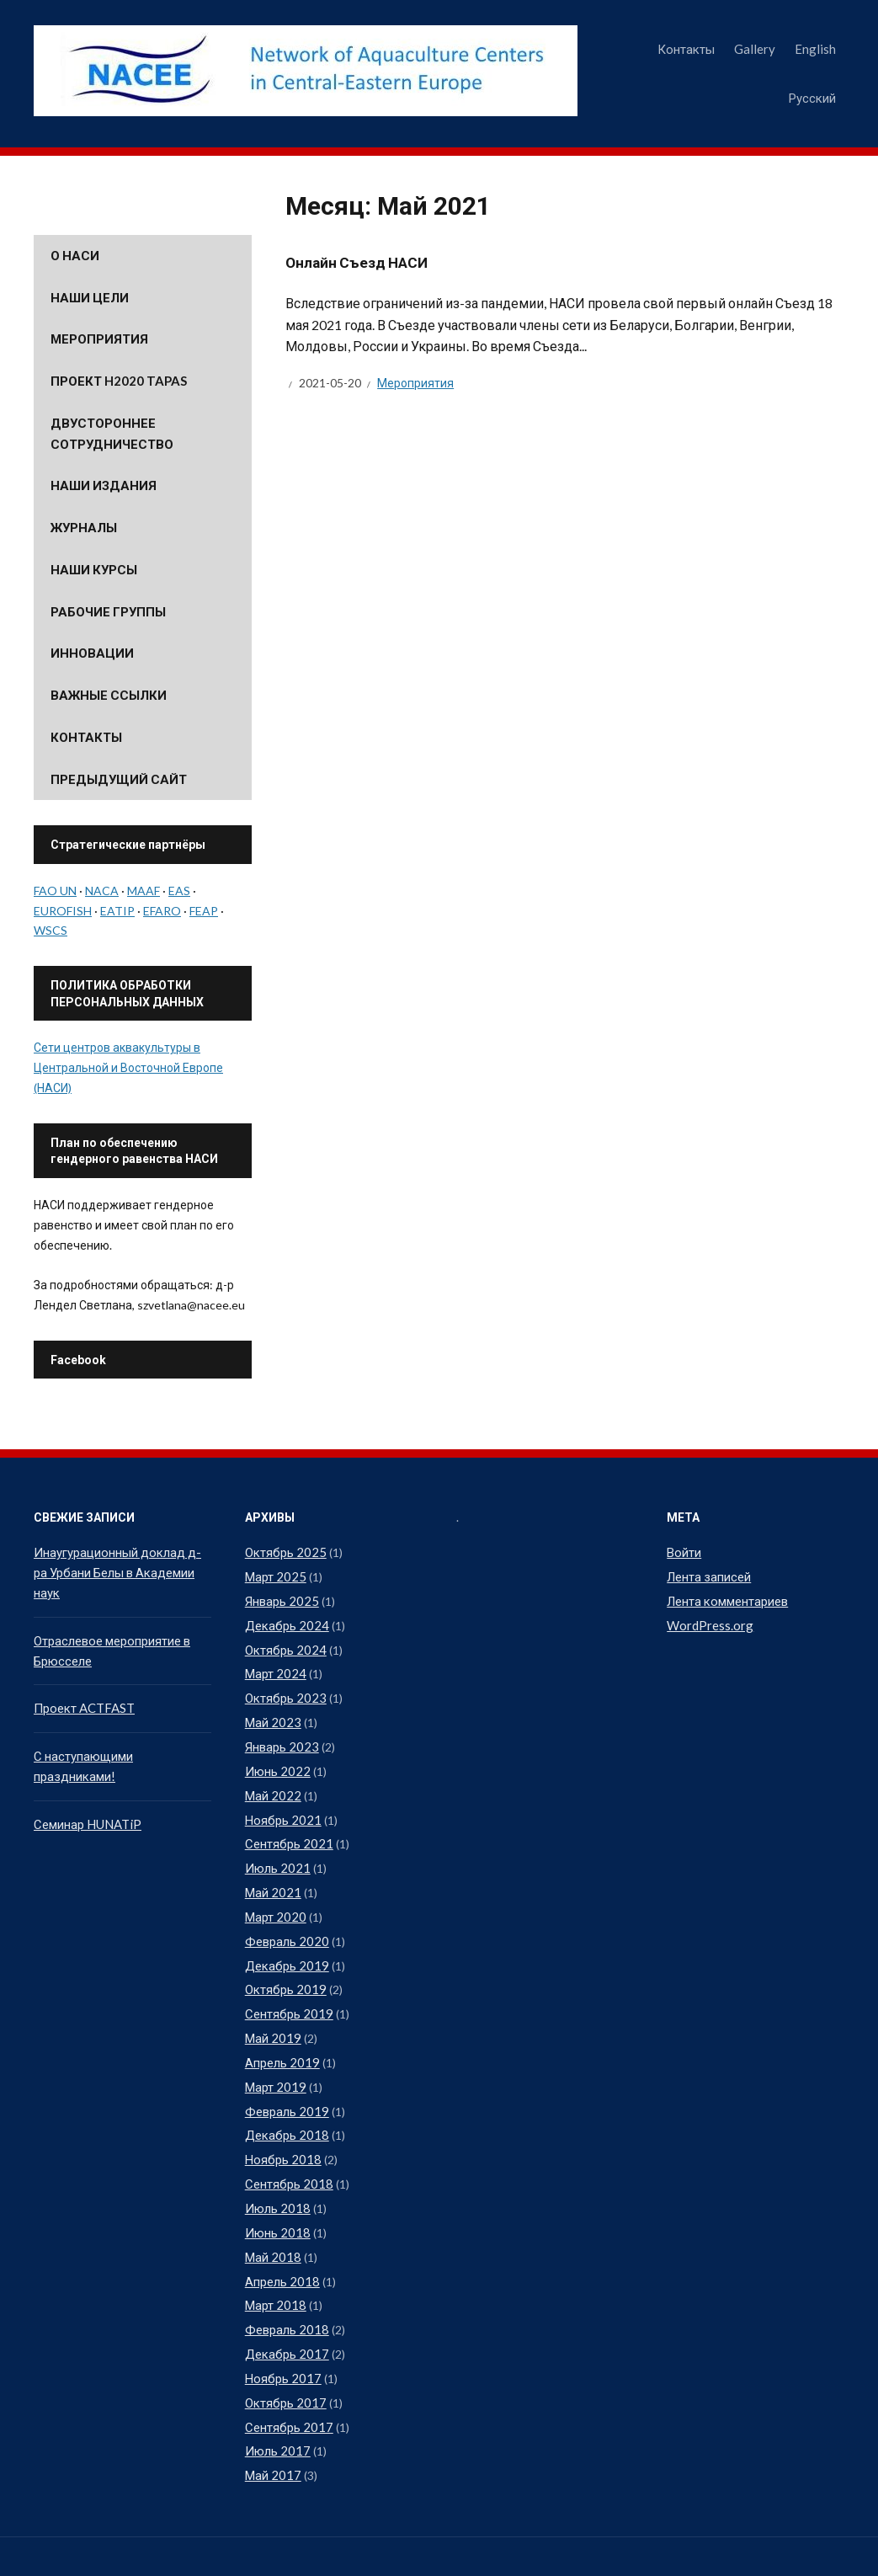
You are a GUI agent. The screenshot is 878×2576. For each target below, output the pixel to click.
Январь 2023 (280, 1736)
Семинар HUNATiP (85, 1795)
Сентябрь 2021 (286, 1828)
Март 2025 (274, 1575)
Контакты (686, 48)
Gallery (754, 48)
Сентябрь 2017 (286, 2382)
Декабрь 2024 (284, 1620)
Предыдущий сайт (119, 779)
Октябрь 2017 (283, 2359)
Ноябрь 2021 (280, 1806)
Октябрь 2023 (283, 1690)
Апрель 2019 (281, 2036)
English (815, 48)
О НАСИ (75, 255)
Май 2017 (271, 2428)
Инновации (92, 652)
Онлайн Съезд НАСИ (359, 262)
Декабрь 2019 (284, 1944)
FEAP (203, 911)
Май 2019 (271, 2013)
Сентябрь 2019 (286, 1990)
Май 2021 (271, 1875)
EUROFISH (63, 911)
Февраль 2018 (284, 2290)
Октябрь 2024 (283, 1644)
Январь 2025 (280, 1598)
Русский (812, 97)
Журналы (84, 527)
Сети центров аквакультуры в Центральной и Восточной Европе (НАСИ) (128, 1067)
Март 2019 (274, 2059)
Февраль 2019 (284, 2082)
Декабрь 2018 (284, 2106)
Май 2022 (271, 1782)
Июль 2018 (275, 2175)
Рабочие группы (108, 611)
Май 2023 (271, 1713)
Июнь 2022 (275, 1759)
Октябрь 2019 (283, 1967)
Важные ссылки (109, 694)
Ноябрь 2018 (280, 2128)
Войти (683, 1551)
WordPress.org (707, 1620)
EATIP (117, 911)
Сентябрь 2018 (286, 2151)
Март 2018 (274, 2266)
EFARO (162, 911)
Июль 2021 (275, 1851)
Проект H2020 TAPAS (119, 380)
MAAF (143, 890)
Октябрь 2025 (283, 1551)
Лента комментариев (726, 1598)
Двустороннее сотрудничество (112, 433)
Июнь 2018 (275, 2197)
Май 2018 (271, 2221)
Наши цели (90, 297)
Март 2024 (274, 1667)
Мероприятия (415, 383)
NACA (102, 890)
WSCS (50, 930)
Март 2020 (274, 1898)
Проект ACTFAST (82, 1683)
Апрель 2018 (281, 2244)
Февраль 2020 (284, 1920)
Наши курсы (94, 569)
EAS (179, 890)
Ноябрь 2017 (280, 2336)
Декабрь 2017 (284, 2313)
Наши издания (104, 485)
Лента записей (708, 1575)
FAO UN (55, 890)
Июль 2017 (275, 2405)
